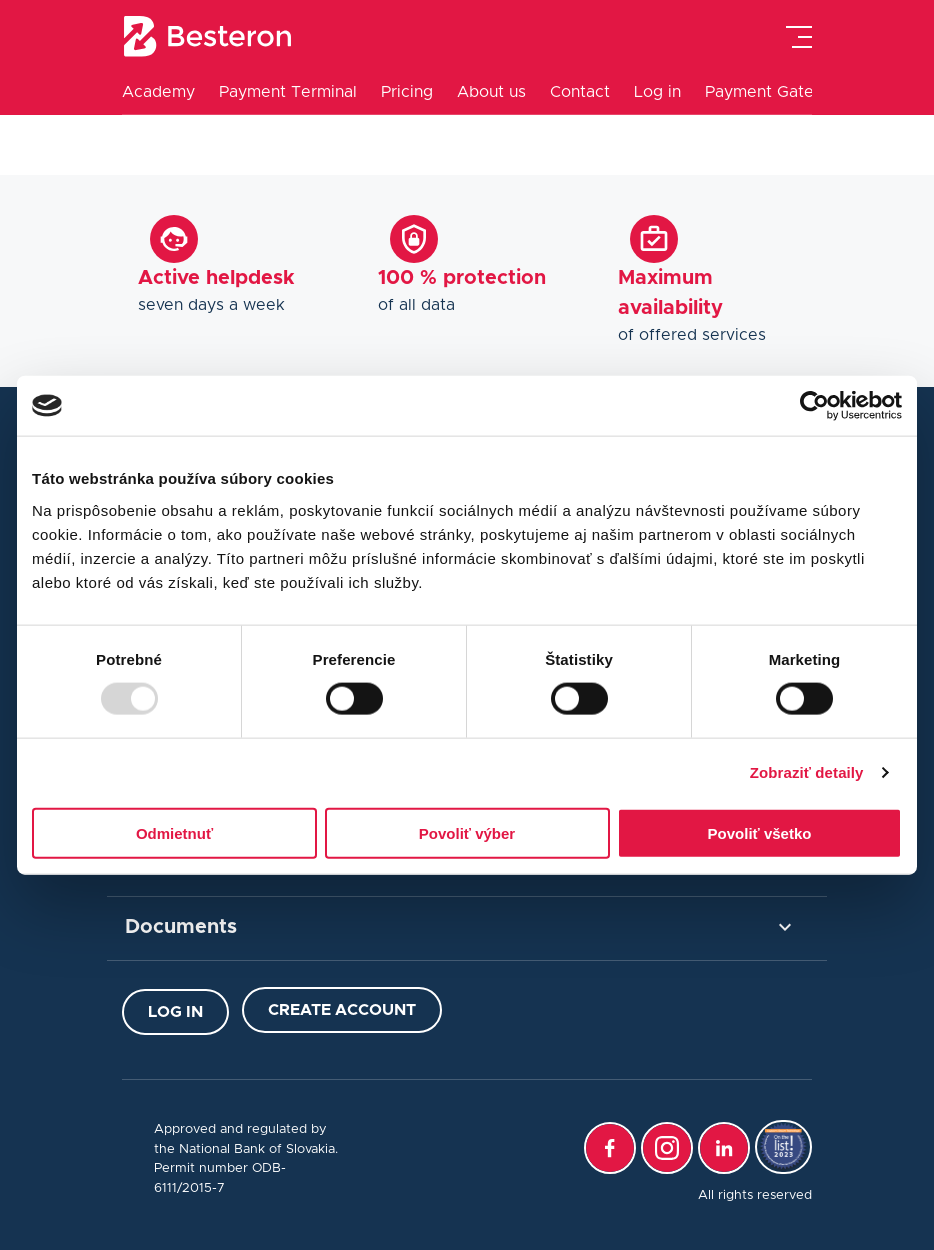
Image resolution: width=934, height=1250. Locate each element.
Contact (580, 92)
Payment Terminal (288, 92)
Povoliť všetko (760, 832)
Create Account (342, 1010)
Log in (657, 92)
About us (491, 92)
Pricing (407, 92)
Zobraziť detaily (807, 772)
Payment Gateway (775, 92)
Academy (158, 92)
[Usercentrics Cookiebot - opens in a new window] (814, 406)
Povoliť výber (467, 832)
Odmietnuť (174, 832)
